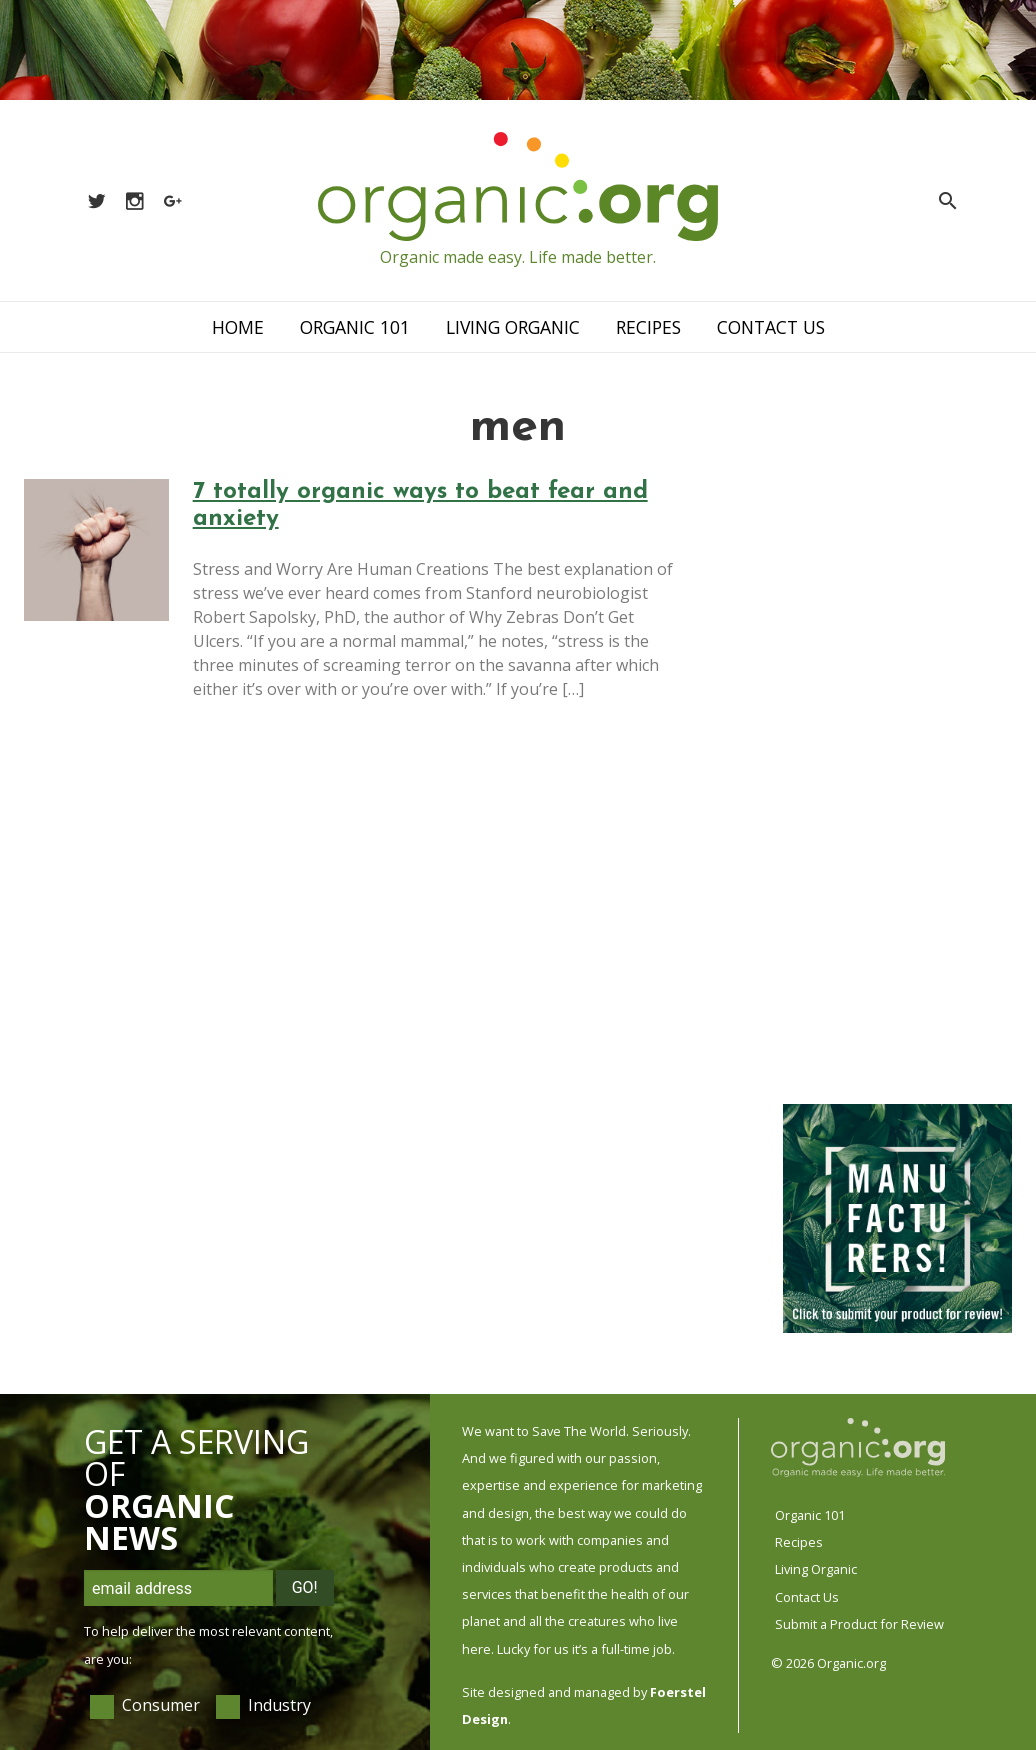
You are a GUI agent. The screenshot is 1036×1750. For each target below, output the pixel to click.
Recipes (648, 327)
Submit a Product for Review (859, 1624)
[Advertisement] (896, 780)
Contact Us (771, 327)
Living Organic (513, 327)
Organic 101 (355, 327)
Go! (305, 1587)
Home (238, 327)
